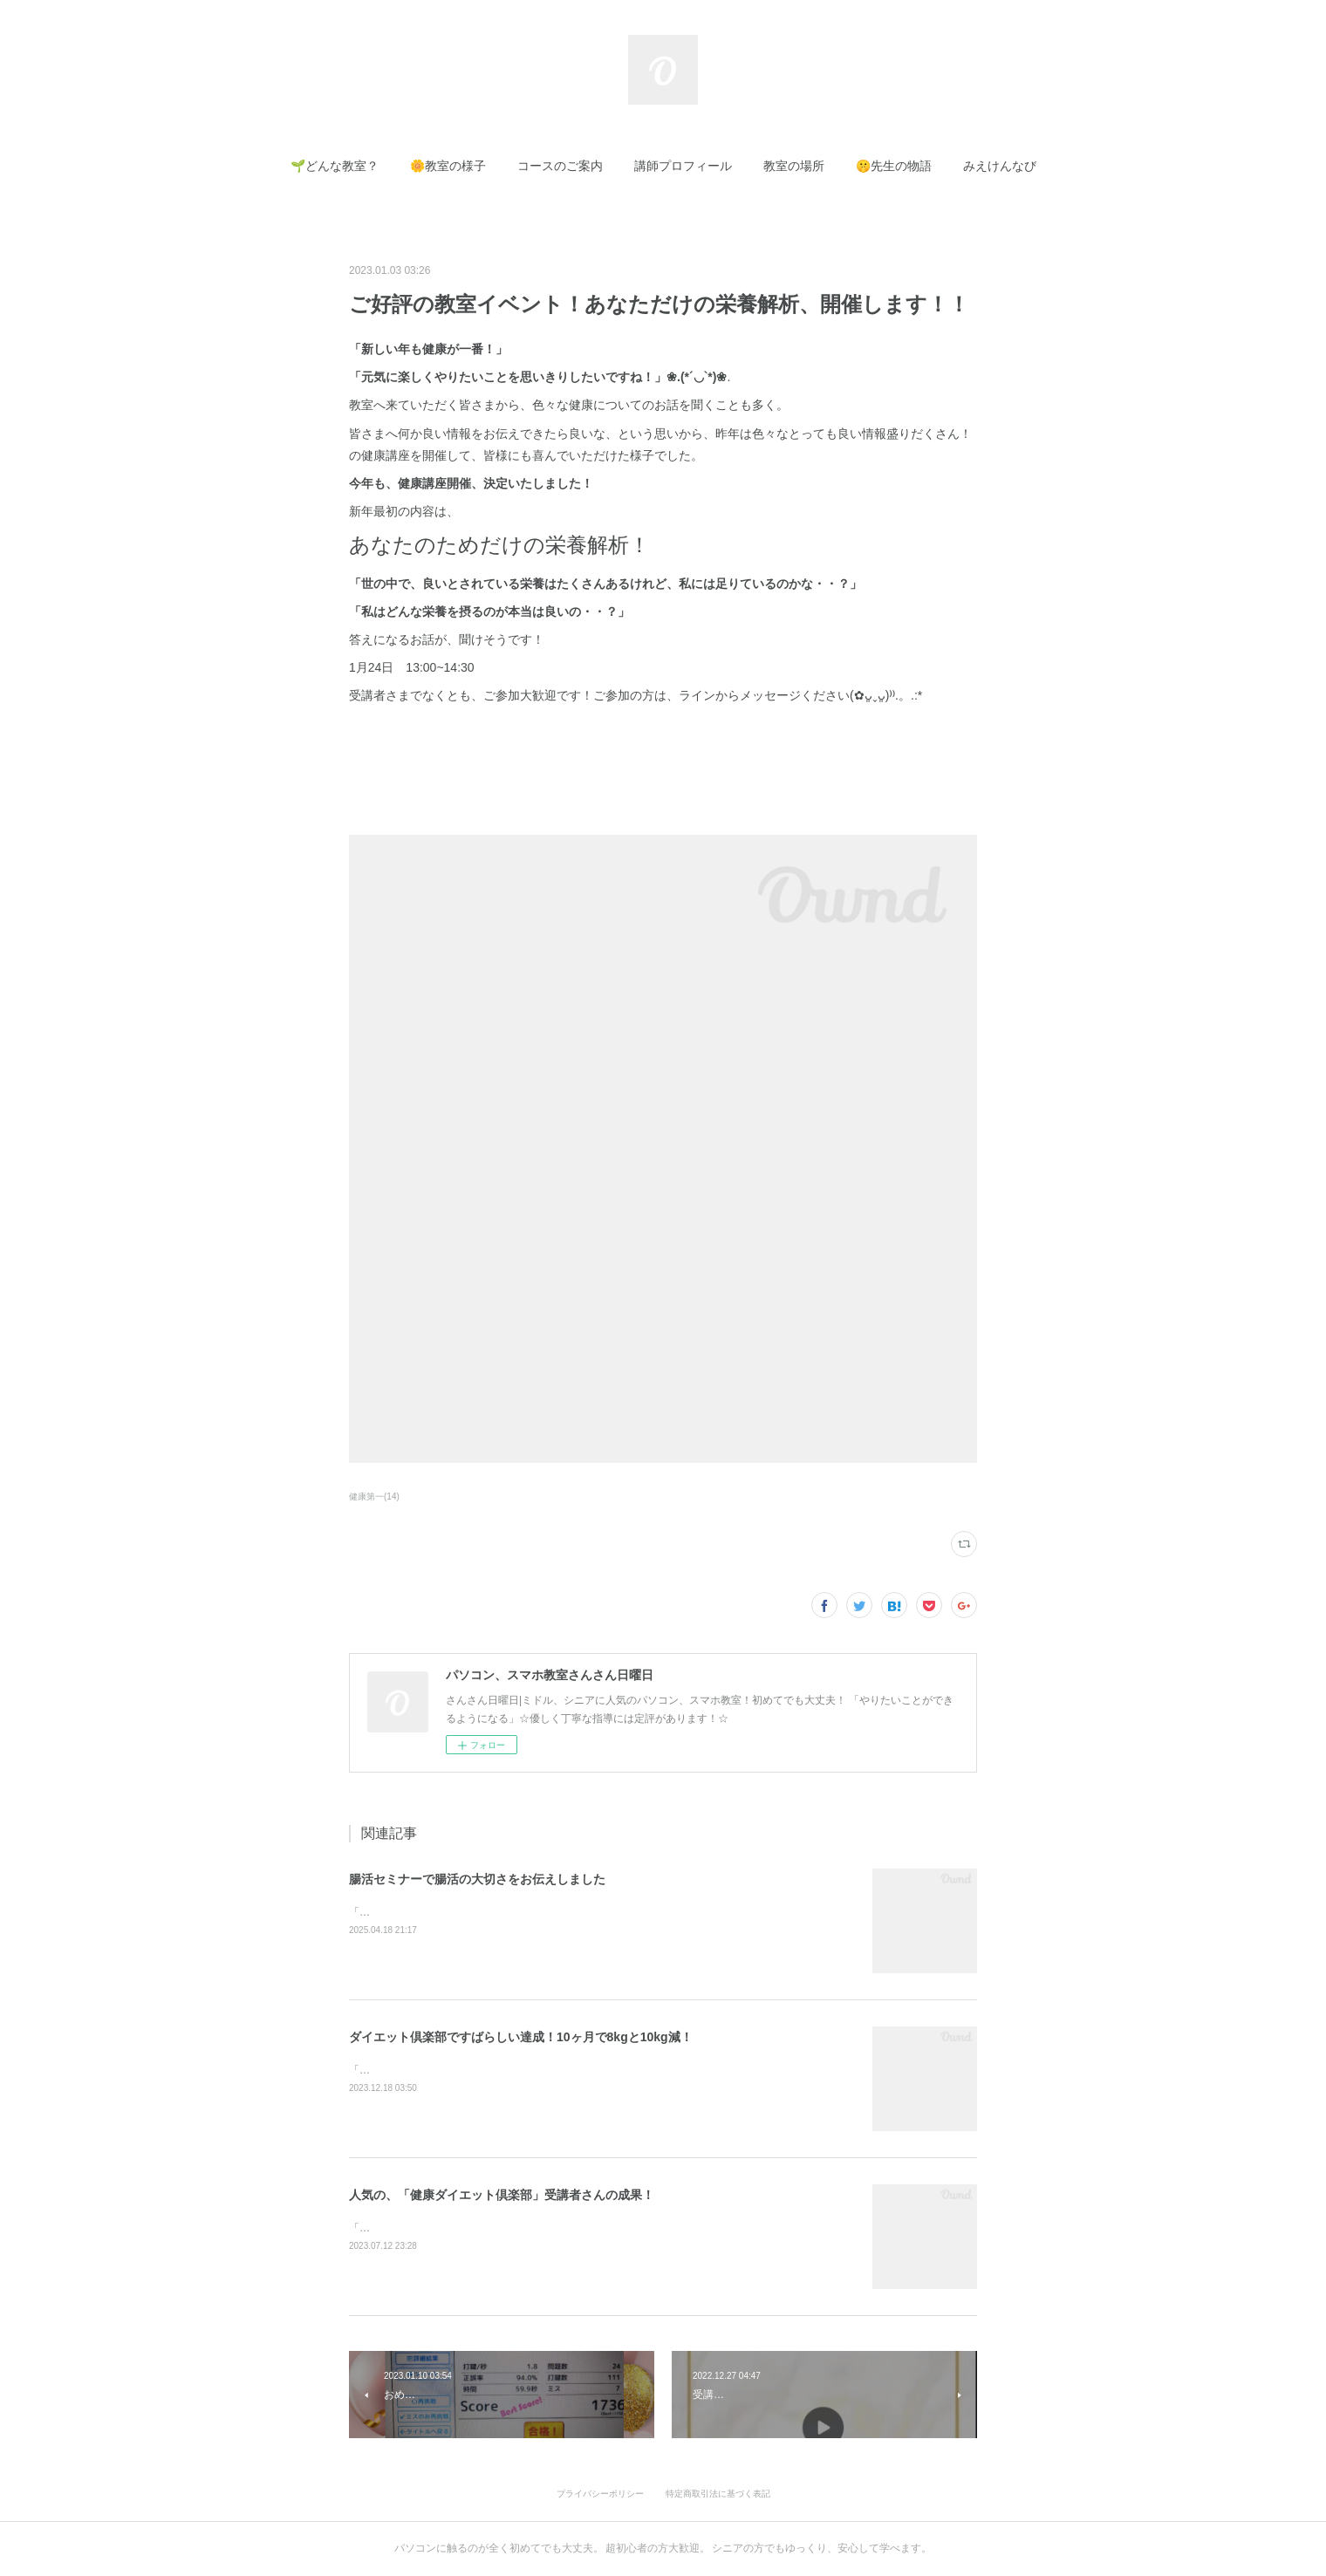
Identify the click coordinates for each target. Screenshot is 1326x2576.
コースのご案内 (560, 166)
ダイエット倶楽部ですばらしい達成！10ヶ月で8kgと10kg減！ (521, 2037)
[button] (334, 166)
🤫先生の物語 (894, 166)
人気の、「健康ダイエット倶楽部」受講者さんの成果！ (501, 2195)
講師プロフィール (683, 166)
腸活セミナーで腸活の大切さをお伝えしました (477, 1879)
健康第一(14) (374, 1496)
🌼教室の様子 (448, 166)
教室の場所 (793, 166)
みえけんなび (999, 166)
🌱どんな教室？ (334, 166)
